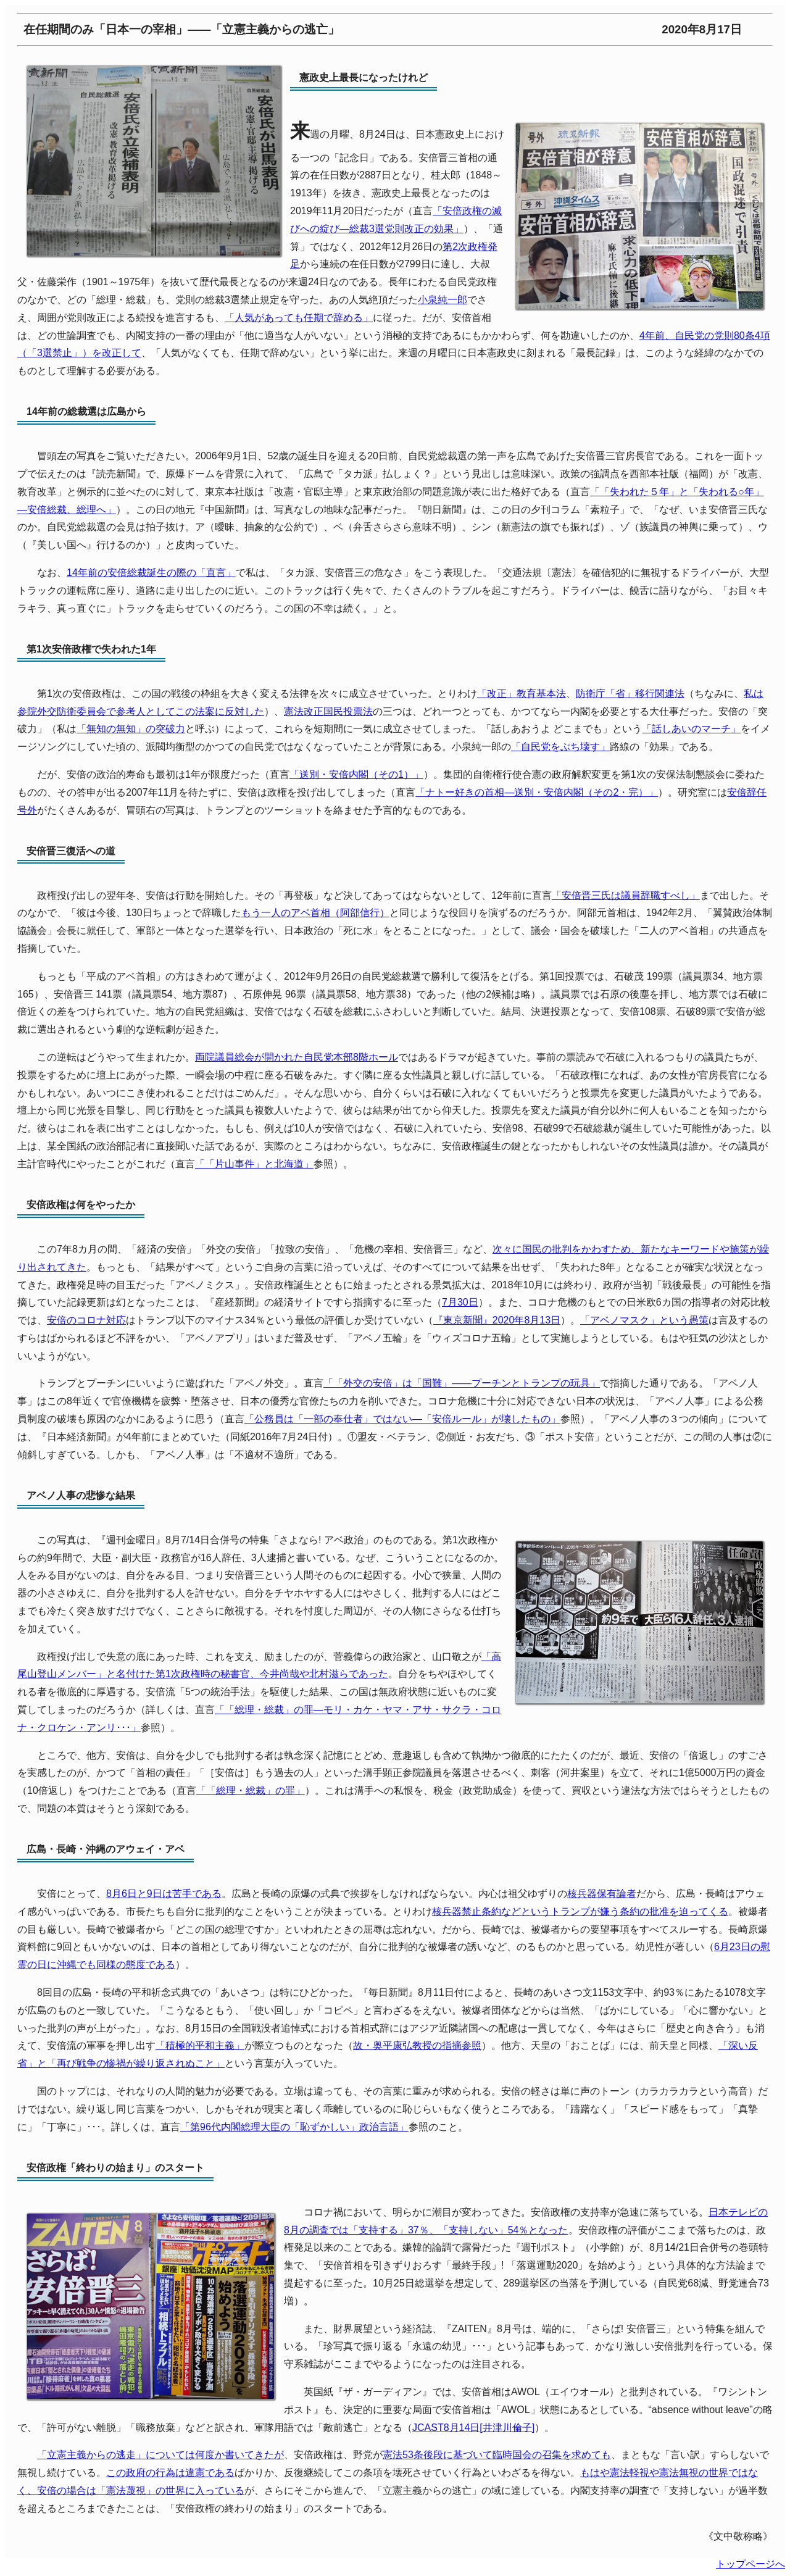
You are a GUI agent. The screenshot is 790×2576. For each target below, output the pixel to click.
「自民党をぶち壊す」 (560, 746)
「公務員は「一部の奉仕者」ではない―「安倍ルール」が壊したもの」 (402, 1419)
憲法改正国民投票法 (328, 711)
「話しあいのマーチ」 (691, 728)
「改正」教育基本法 (521, 693)
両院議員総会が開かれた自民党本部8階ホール (296, 1057)
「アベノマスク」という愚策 (644, 1320)
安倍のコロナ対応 (86, 1320)
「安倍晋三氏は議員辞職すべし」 (626, 895)
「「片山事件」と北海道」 (254, 1164)
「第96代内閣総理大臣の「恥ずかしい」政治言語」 (294, 2127)
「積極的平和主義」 (200, 2045)
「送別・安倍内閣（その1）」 (356, 774)
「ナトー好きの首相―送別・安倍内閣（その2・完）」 (536, 792)
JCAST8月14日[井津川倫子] (473, 2427)
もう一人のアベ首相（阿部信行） (315, 912)
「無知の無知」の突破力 (131, 728)
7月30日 (460, 1302)
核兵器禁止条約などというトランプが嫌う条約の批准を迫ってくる (580, 1911)
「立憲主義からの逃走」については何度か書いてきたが (160, 2454)
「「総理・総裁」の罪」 (250, 1790)
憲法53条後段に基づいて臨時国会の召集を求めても (497, 2454)
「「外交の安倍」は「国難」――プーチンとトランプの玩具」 (461, 1383)
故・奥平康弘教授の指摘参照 (417, 2045)
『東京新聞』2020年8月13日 (496, 1320)
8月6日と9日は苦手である (164, 1893)
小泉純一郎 (442, 299)
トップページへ (750, 2564)
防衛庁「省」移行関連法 (630, 693)
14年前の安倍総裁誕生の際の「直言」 (151, 572)
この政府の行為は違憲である (170, 2472)
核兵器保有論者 (601, 1893)
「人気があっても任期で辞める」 (299, 317)
